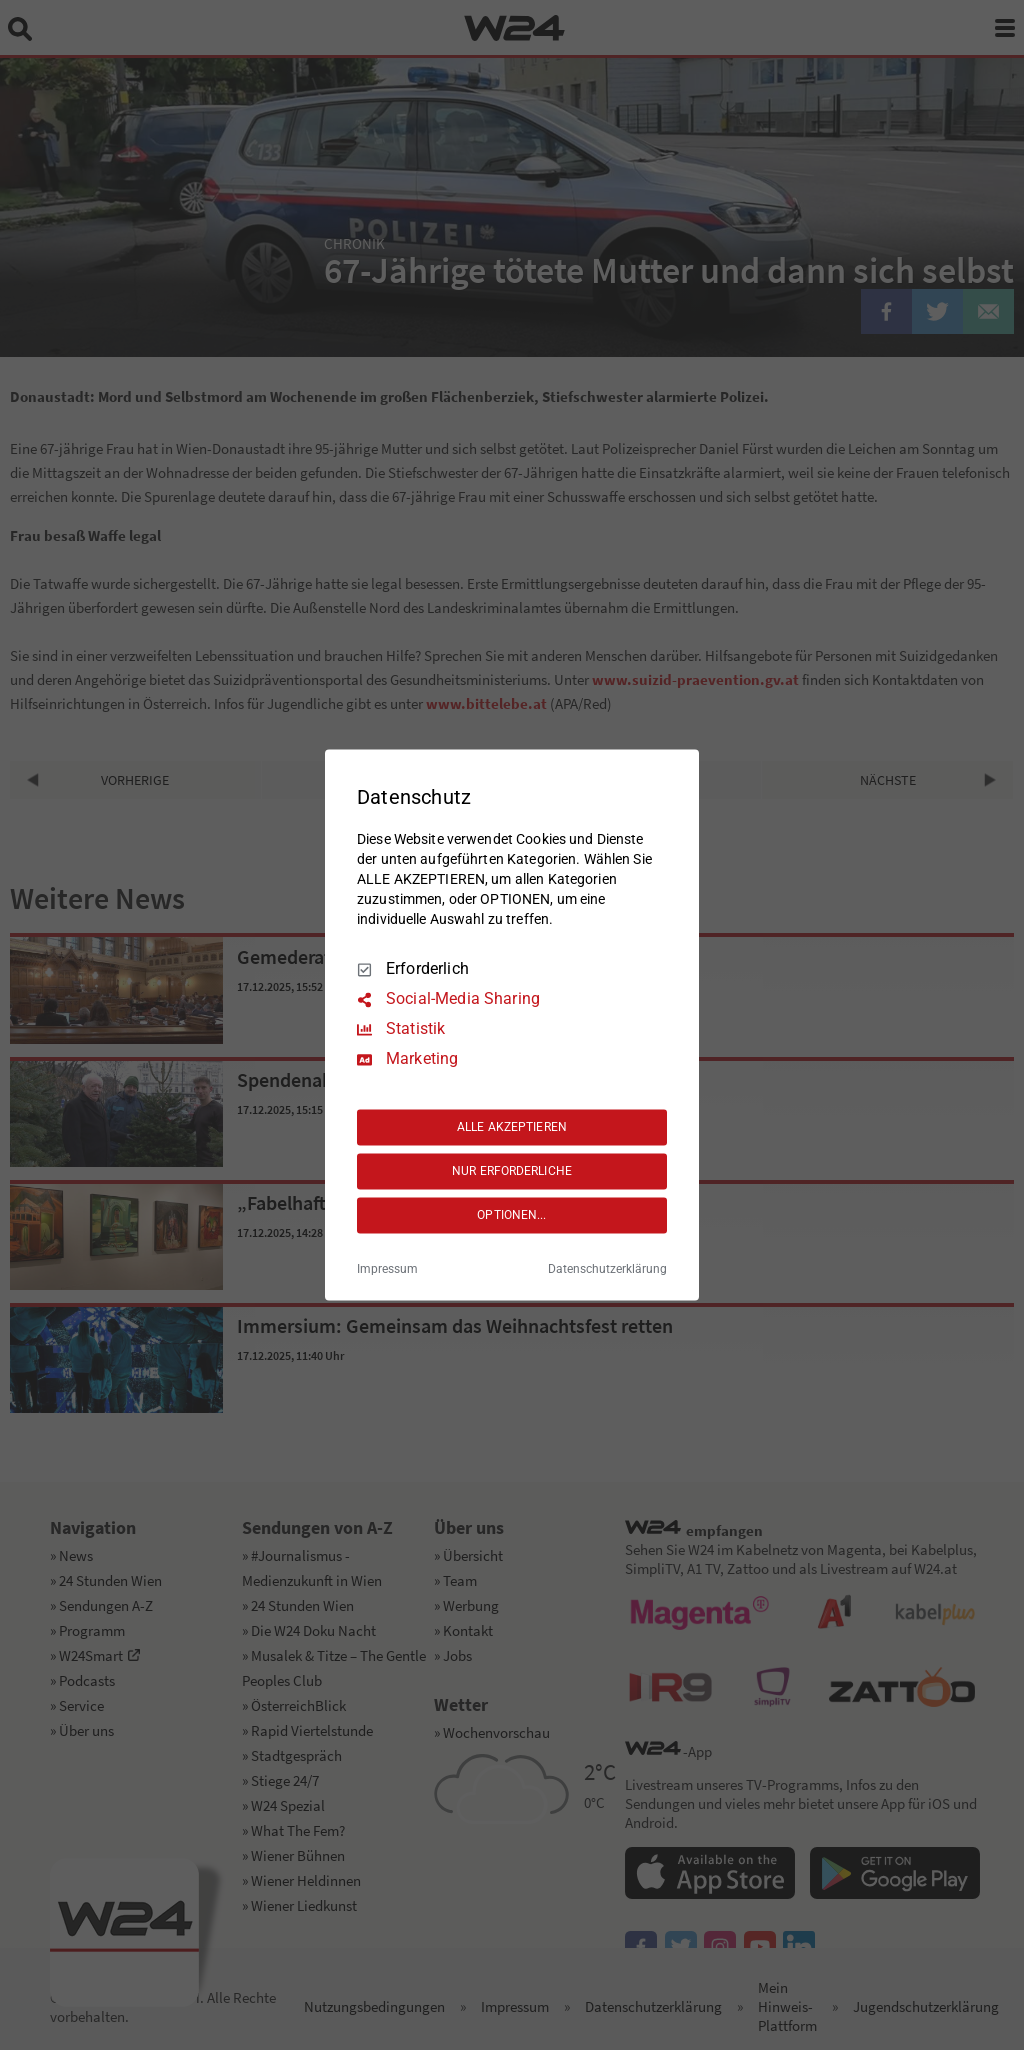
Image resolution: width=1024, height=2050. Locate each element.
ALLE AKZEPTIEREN (512, 1127)
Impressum (387, 1270)
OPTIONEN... (511, 1215)
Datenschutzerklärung (607, 1270)
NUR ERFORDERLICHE (512, 1171)
